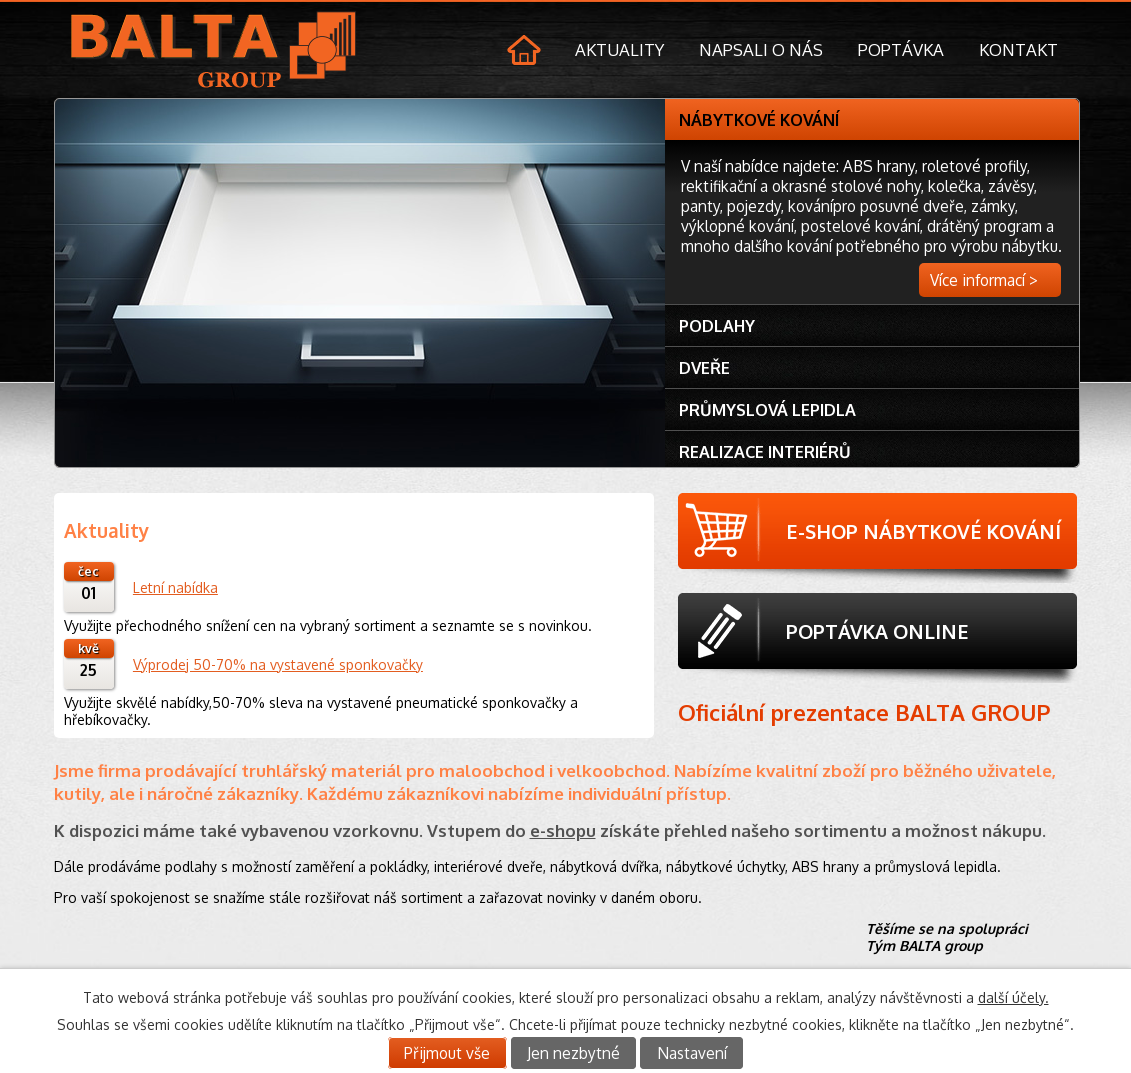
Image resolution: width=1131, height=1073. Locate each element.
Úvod (526, 52)
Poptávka (901, 49)
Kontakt (1018, 49)
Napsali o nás (761, 49)
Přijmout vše (447, 1053)
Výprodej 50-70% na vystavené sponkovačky (278, 664)
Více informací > (984, 280)
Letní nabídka (175, 587)
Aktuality (619, 49)
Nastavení (692, 1053)
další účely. (1013, 997)
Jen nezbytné (573, 1053)
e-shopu (563, 830)
